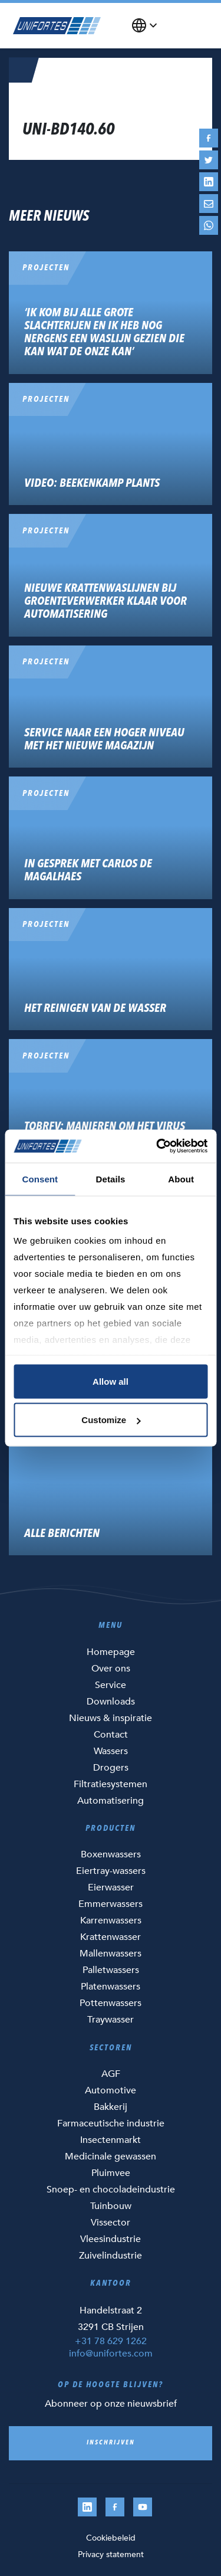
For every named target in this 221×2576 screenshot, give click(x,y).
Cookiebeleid (111, 2538)
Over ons (110, 1668)
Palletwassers (111, 1970)
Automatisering (110, 1800)
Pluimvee (110, 2173)
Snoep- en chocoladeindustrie (111, 2189)
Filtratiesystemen (110, 1784)
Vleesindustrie (110, 2239)
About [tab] (181, 1179)
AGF (110, 2073)
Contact (111, 1734)
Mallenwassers (110, 1953)
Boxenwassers (111, 1854)
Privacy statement (111, 2554)
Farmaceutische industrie (110, 2123)
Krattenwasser (110, 1937)
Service (110, 1685)
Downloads (111, 1701)
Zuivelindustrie (110, 2255)
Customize (110, 1420)
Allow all (110, 1381)
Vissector (110, 2222)
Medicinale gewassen (110, 2156)
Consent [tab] (40, 1179)
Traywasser (110, 2019)
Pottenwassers (110, 2003)
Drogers (110, 1767)
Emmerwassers (110, 1903)
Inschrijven (111, 2443)
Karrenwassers (110, 1920)
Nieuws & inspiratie (110, 1718)
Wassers (111, 1751)
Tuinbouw (110, 2206)
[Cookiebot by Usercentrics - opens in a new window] (157, 1146)
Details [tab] (111, 1179)
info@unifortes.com (111, 2353)
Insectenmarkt (110, 2139)
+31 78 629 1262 (111, 2341)
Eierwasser (111, 1887)
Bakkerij (110, 2106)
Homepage (111, 1652)
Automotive (110, 2090)
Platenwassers (110, 1986)
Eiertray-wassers (111, 1870)
